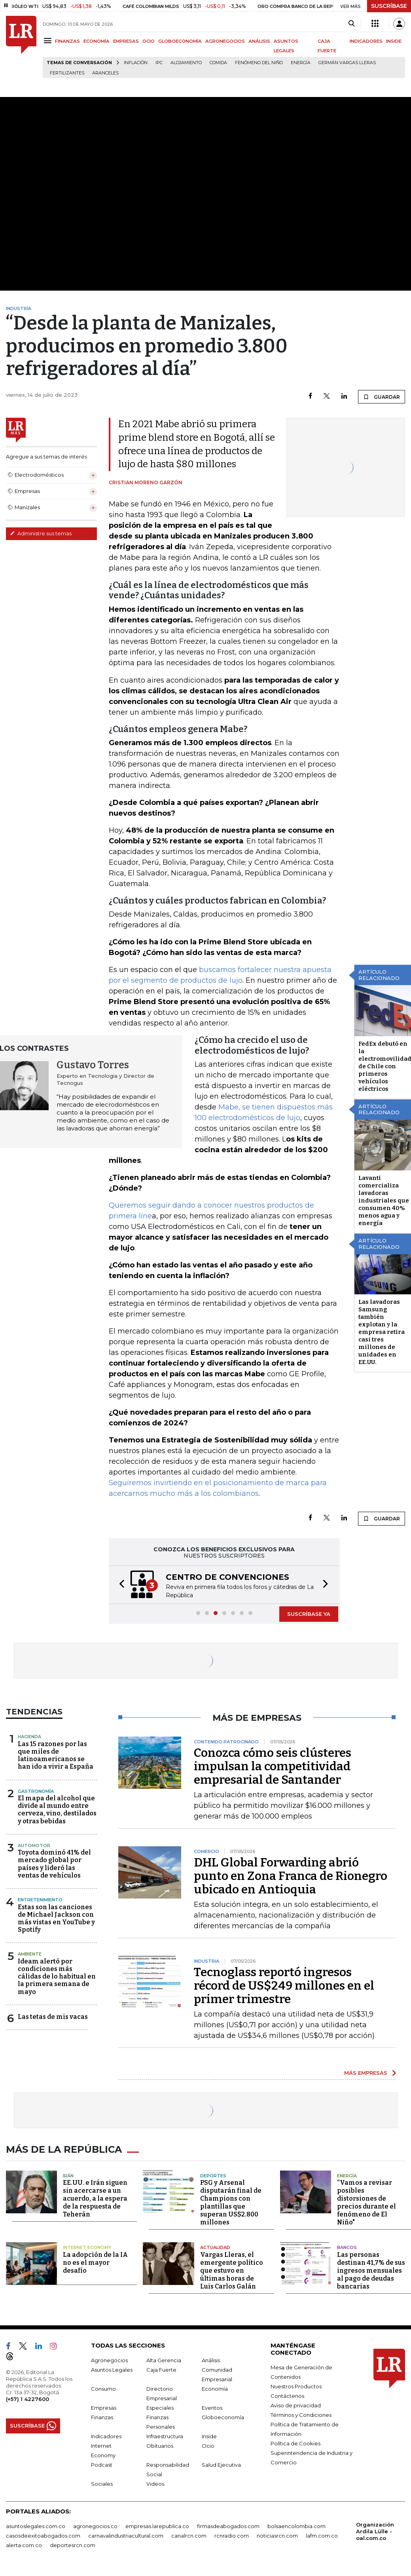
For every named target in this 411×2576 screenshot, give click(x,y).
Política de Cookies (295, 2441)
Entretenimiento (40, 1900)
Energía (301, 62)
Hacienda (29, 1736)
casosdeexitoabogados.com (43, 2533)
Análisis (211, 2358)
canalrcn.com (188, 2533)
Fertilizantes (67, 73)
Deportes (213, 2173)
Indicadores (106, 2434)
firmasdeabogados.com (228, 2524)
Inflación (136, 62)
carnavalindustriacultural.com (125, 2533)
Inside (209, 2434)
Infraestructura (164, 2434)
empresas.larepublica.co (157, 2524)
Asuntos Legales (112, 2368)
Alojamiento (186, 62)
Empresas (103, 2406)
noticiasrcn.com (277, 2533)
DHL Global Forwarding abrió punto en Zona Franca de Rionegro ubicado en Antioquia (290, 1876)
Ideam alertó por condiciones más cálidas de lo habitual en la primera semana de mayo (57, 1977)
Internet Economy (87, 2246)
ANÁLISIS (259, 41)
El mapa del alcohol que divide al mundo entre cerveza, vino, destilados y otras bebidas (57, 1809)
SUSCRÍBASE (389, 6)
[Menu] (49, 40)
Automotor (34, 1845)
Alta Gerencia (163, 2358)
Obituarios (159, 2444)
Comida (218, 62)
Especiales (160, 2406)
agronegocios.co (95, 2524)
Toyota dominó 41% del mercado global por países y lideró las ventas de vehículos (54, 1864)
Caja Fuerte (161, 2368)
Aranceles (105, 73)
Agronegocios (109, 2358)
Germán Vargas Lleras (347, 62)
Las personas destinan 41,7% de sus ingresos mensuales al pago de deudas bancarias (371, 2268)
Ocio (208, 2444)
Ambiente (30, 1954)
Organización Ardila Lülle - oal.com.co (375, 2529)
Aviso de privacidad (296, 2403)
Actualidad (215, 2246)
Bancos (347, 2246)
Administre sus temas (41, 533)
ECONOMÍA (96, 41)
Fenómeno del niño (259, 62)
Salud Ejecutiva (221, 2463)
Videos (155, 2482)
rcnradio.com (231, 2533)
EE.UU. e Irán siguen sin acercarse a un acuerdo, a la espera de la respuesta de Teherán (95, 2196)
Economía (215, 2387)
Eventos (212, 2406)
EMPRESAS (126, 41)
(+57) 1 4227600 (27, 2397)
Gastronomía (36, 1791)
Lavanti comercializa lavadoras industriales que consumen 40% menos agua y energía (383, 1200)
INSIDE (394, 41)
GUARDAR (381, 397)
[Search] (351, 24)
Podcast (101, 2463)
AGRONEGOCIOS (225, 41)
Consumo (103, 2387)
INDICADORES (366, 41)
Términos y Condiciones (301, 2413)
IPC (159, 62)
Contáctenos (287, 2394)
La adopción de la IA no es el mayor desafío (95, 2260)
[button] (119, 1585)
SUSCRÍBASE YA (308, 1614)
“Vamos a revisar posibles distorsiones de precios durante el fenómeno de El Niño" (366, 2200)
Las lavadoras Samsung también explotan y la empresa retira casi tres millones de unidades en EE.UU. (381, 1332)
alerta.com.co (24, 2543)
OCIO (148, 41)
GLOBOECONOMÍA (180, 41)
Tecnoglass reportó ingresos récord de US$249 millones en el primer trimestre (284, 1985)
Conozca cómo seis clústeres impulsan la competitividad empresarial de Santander (272, 1766)
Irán (68, 2173)
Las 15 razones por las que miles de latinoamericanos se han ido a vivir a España (55, 1755)
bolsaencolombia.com (296, 2524)
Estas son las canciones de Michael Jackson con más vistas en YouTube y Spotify (56, 1918)
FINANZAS (67, 41)
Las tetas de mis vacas (53, 2016)
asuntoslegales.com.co (35, 2524)
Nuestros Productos (296, 2384)
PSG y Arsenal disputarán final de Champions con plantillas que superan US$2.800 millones (230, 2200)
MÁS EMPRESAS (365, 2073)
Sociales (102, 2482)
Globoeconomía (223, 2415)
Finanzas (102, 2415)
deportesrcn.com (72, 2543)
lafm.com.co (322, 2533)
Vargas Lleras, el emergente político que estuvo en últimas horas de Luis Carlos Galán (231, 2268)
